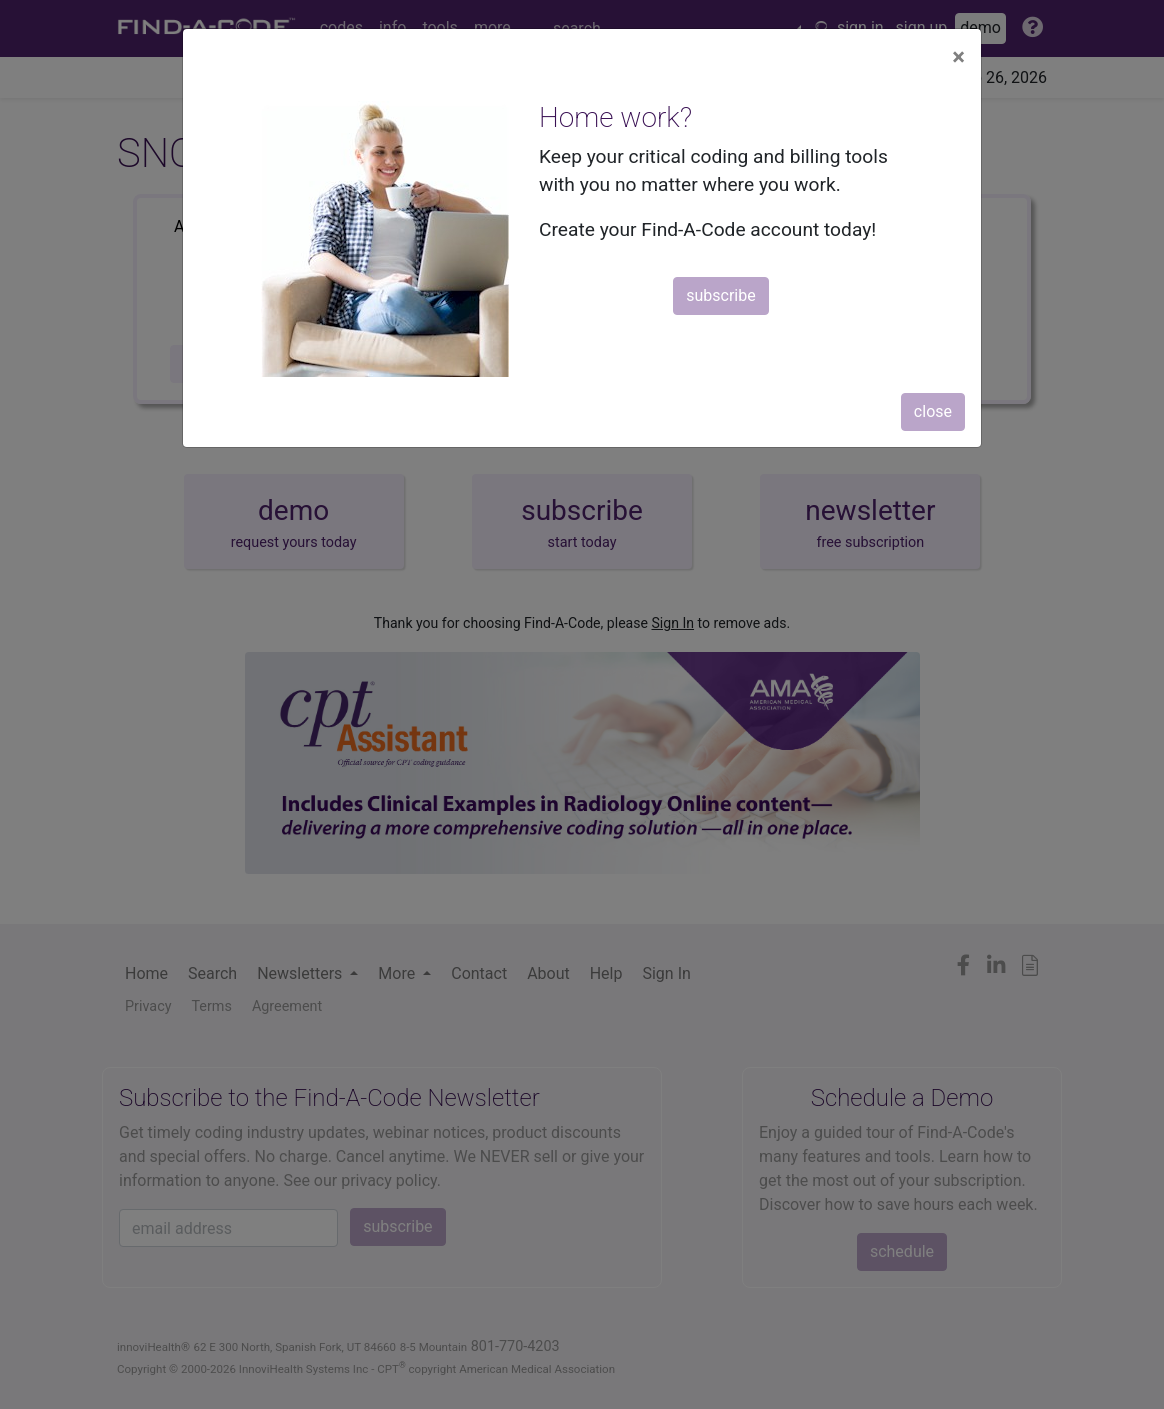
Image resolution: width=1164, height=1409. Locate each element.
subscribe (720, 295)
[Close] (958, 57)
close (933, 411)
